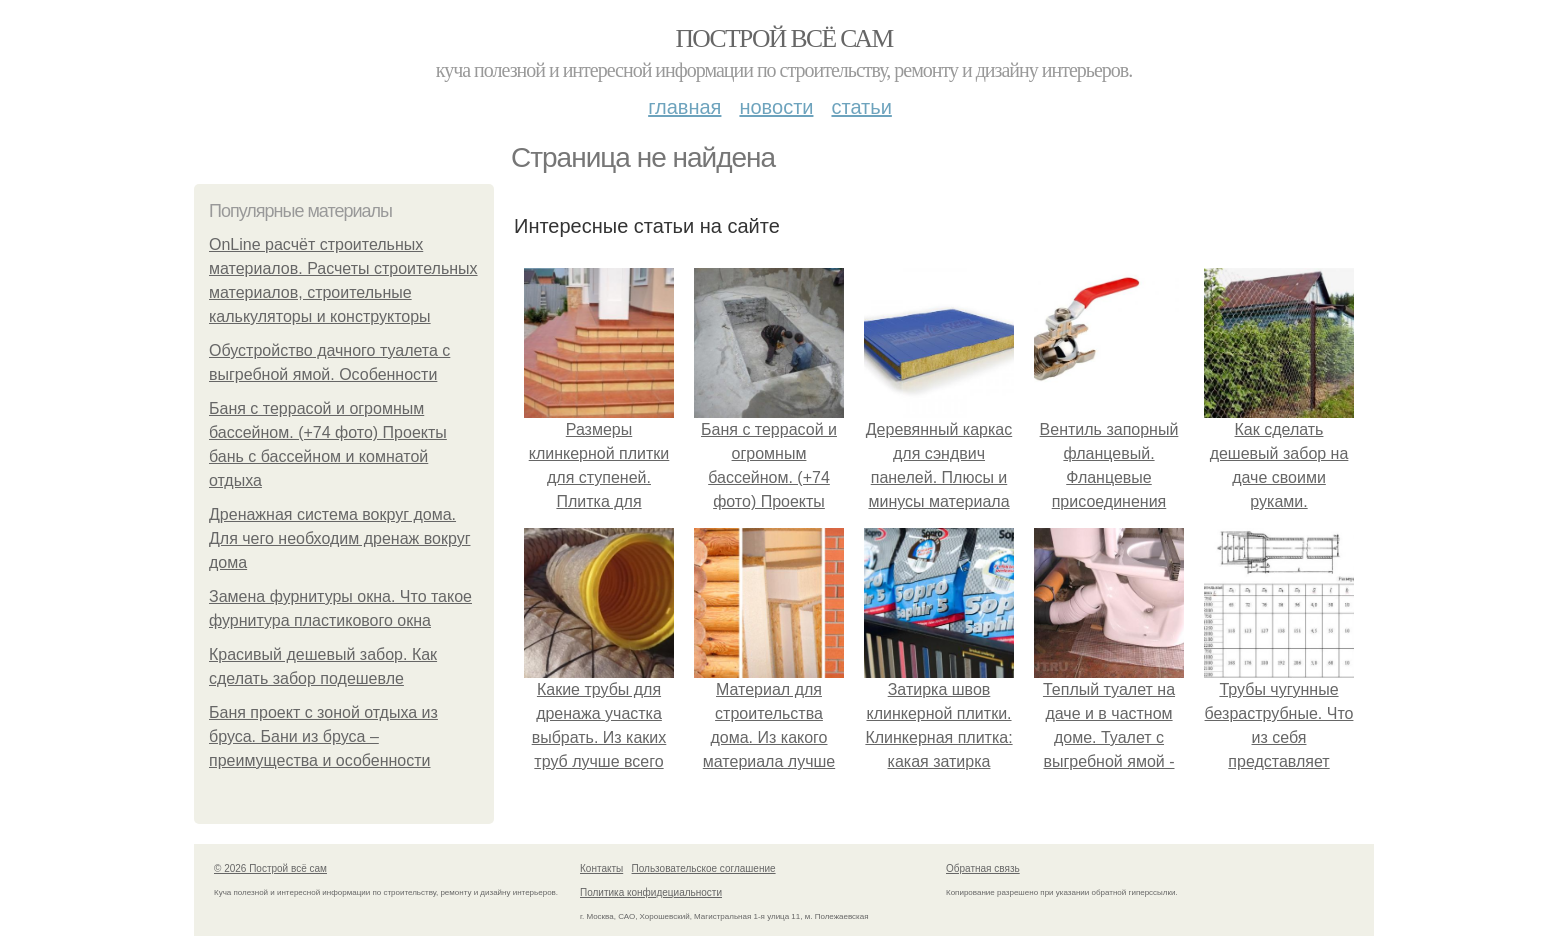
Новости (776, 107)
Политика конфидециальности (651, 892)
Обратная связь (983, 868)
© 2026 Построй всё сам (270, 868)
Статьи (861, 107)
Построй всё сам (783, 38)
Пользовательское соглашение (704, 868)
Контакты (601, 868)
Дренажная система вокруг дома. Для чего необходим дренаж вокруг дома (339, 538)
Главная (684, 107)
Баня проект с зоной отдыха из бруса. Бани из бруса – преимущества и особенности (323, 736)
